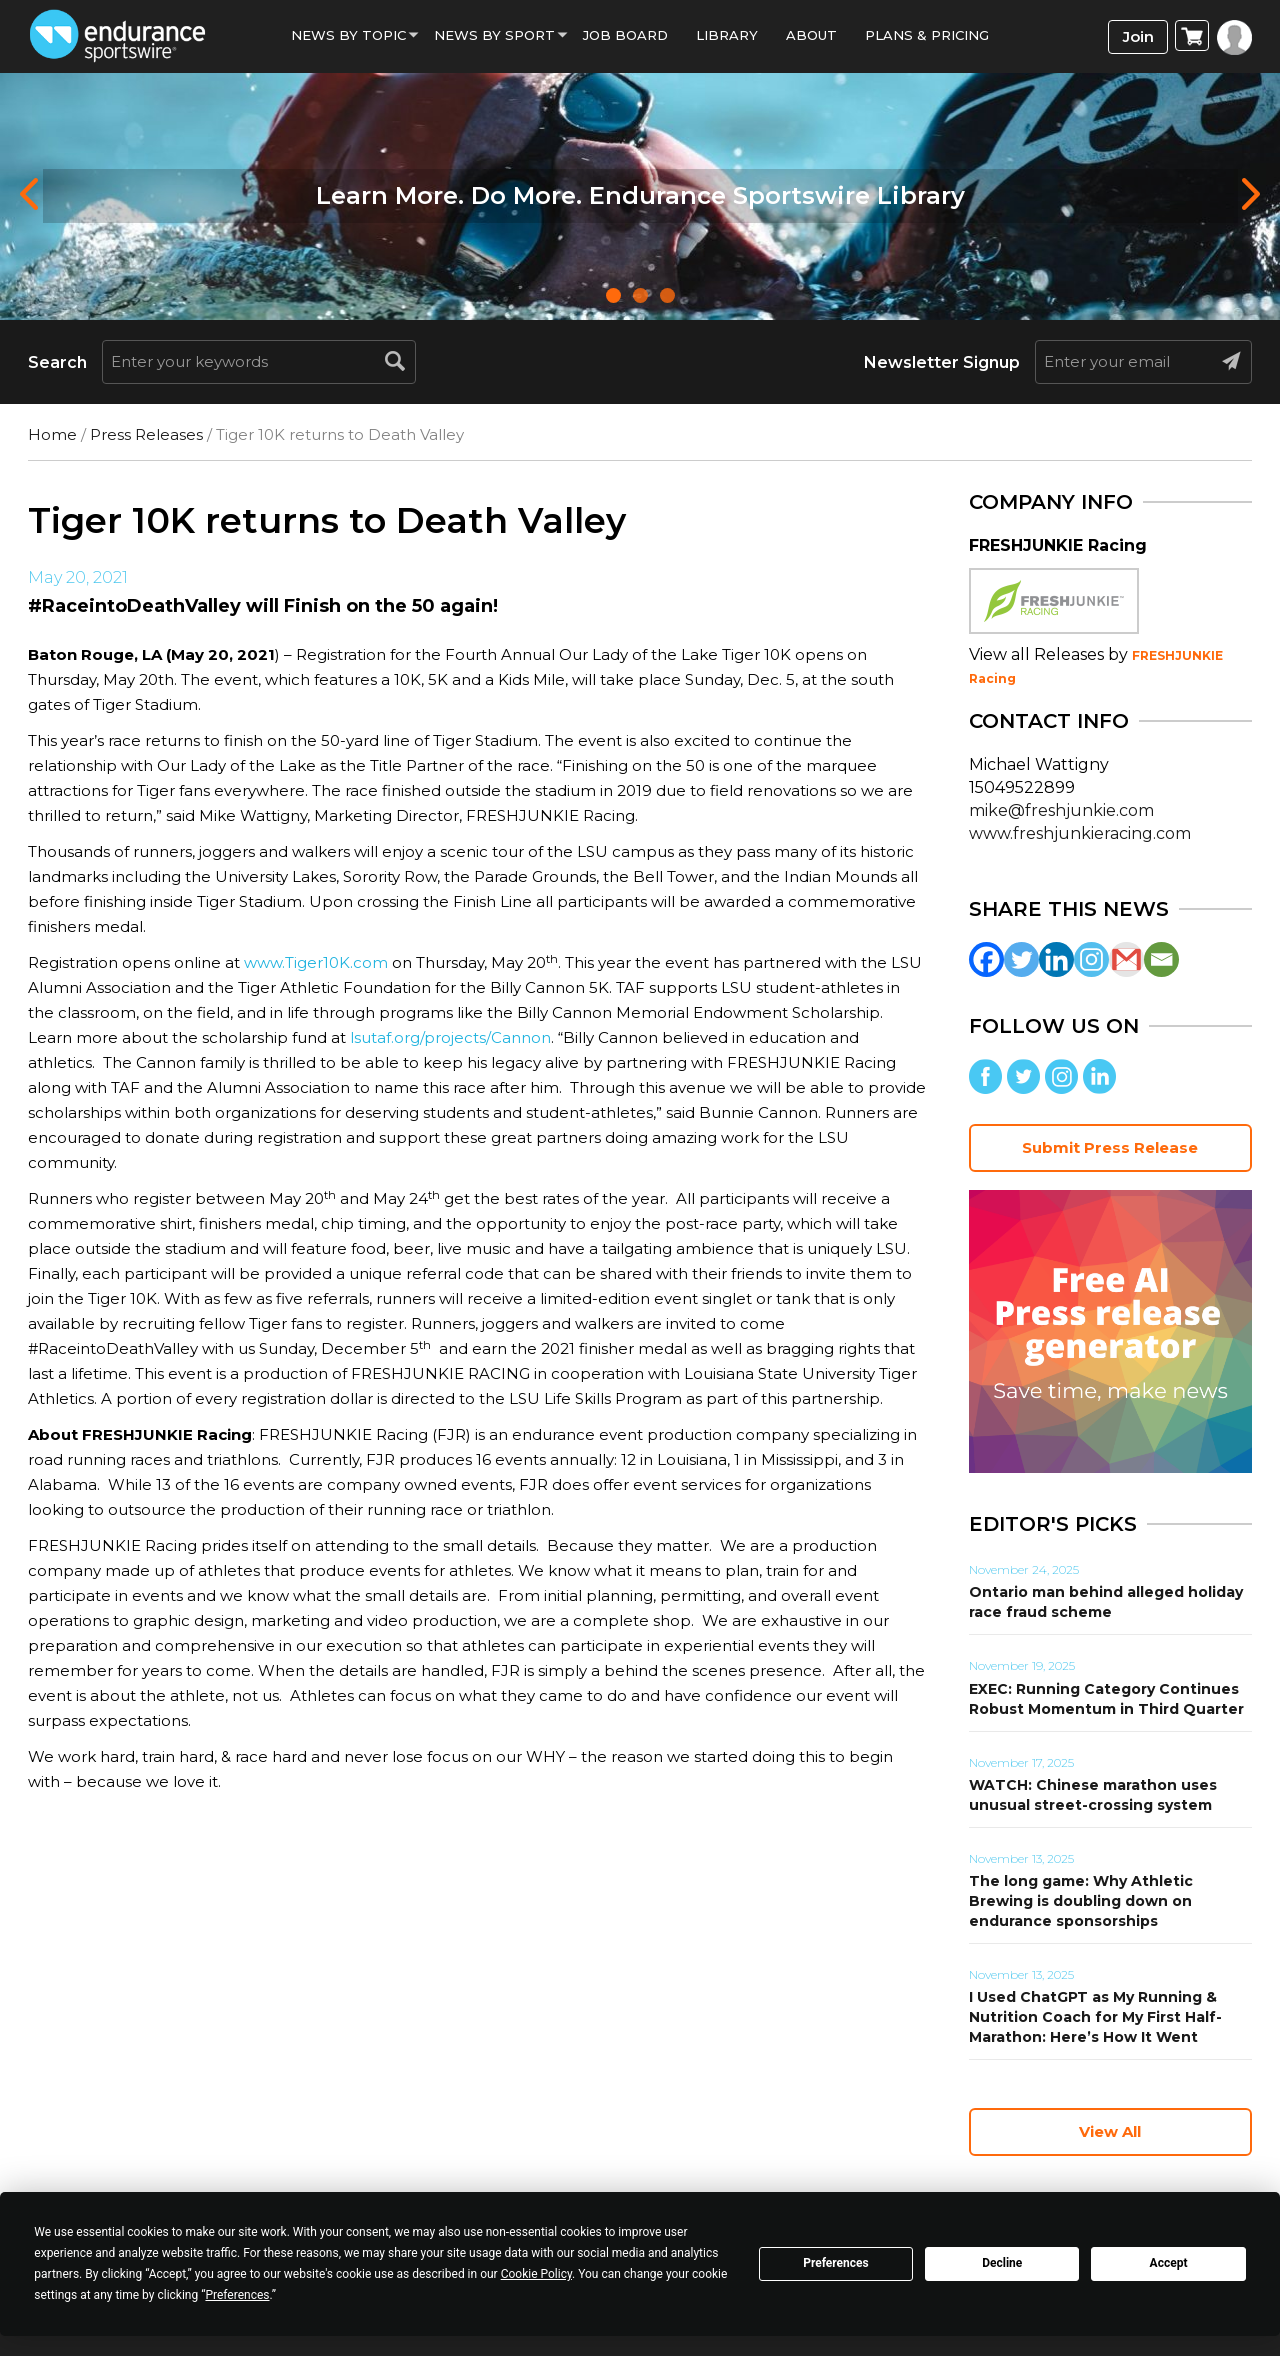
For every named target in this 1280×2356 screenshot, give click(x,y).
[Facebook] (986, 959)
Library (727, 35)
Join (1138, 36)
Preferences (836, 2263)
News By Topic (348, 35)
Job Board (625, 35)
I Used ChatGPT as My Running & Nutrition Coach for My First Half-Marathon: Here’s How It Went (1095, 2017)
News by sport (494, 35)
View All (1110, 2131)
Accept (1169, 2263)
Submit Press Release (1110, 1147)
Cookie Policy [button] (536, 2274)
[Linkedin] (1056, 959)
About (811, 35)
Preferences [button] (237, 2295)
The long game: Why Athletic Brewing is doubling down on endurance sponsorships (1081, 1901)
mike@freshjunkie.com (1061, 810)
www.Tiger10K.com (316, 962)
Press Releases (146, 434)
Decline (1002, 2263)
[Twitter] (1021, 959)
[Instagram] (1091, 959)
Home (52, 434)
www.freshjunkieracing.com (1080, 833)
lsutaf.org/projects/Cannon (450, 1037)
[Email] (1161, 959)
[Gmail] (1126, 959)
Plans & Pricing (927, 35)
